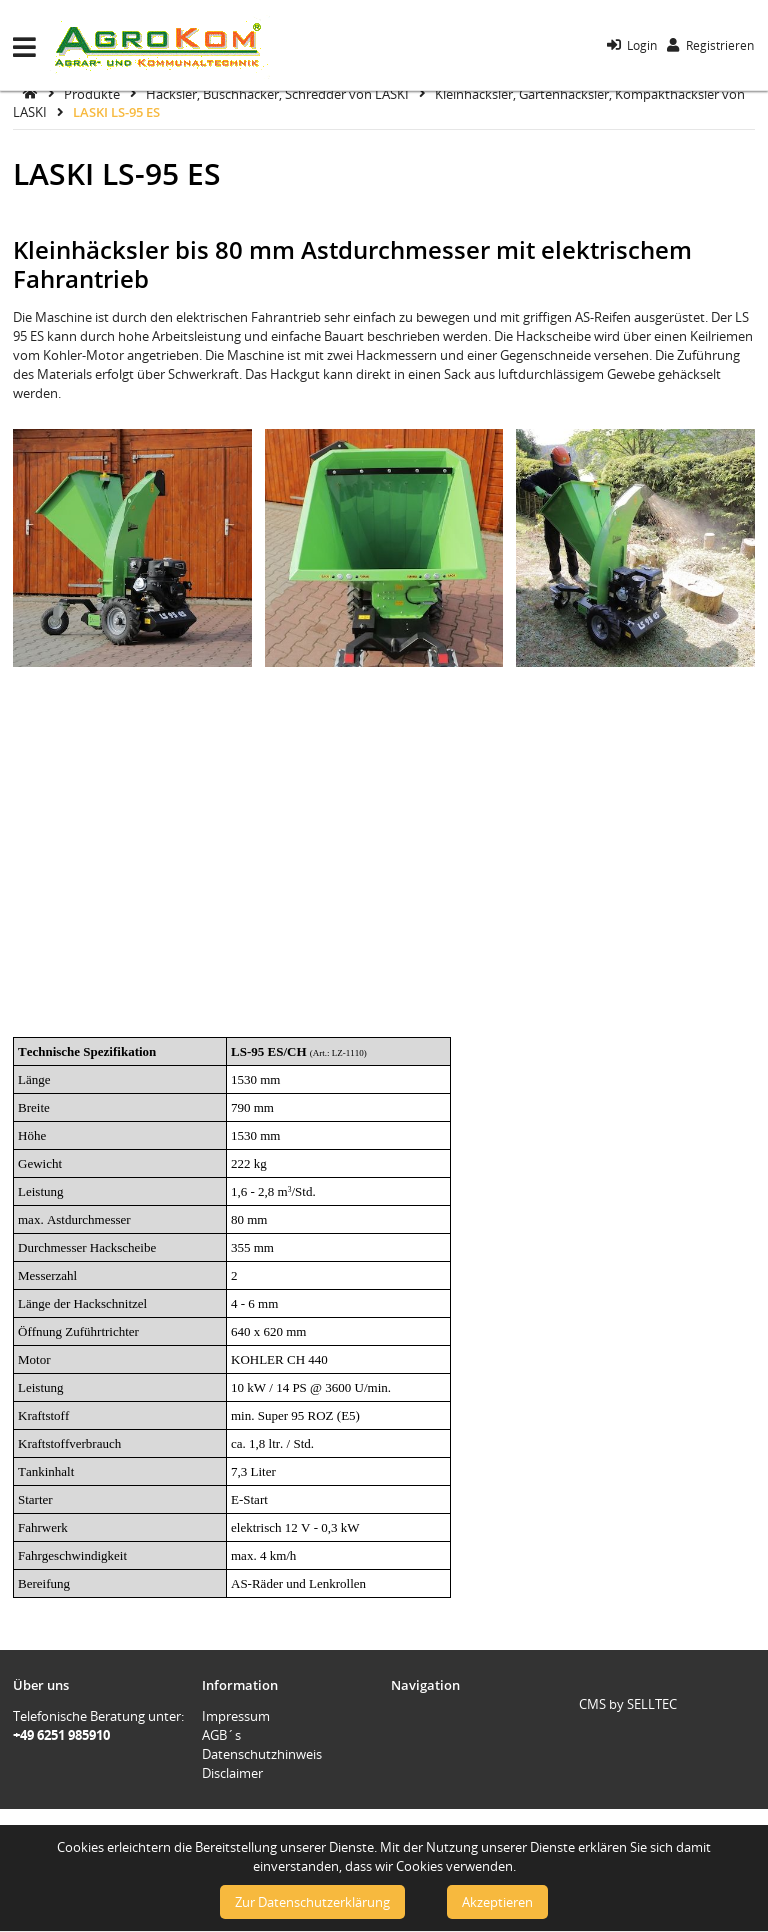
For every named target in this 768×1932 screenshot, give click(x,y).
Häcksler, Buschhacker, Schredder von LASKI (279, 93)
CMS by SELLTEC (628, 1704)
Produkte (93, 93)
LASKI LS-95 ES (116, 112)
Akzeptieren (497, 1902)
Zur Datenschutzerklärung (312, 1902)
